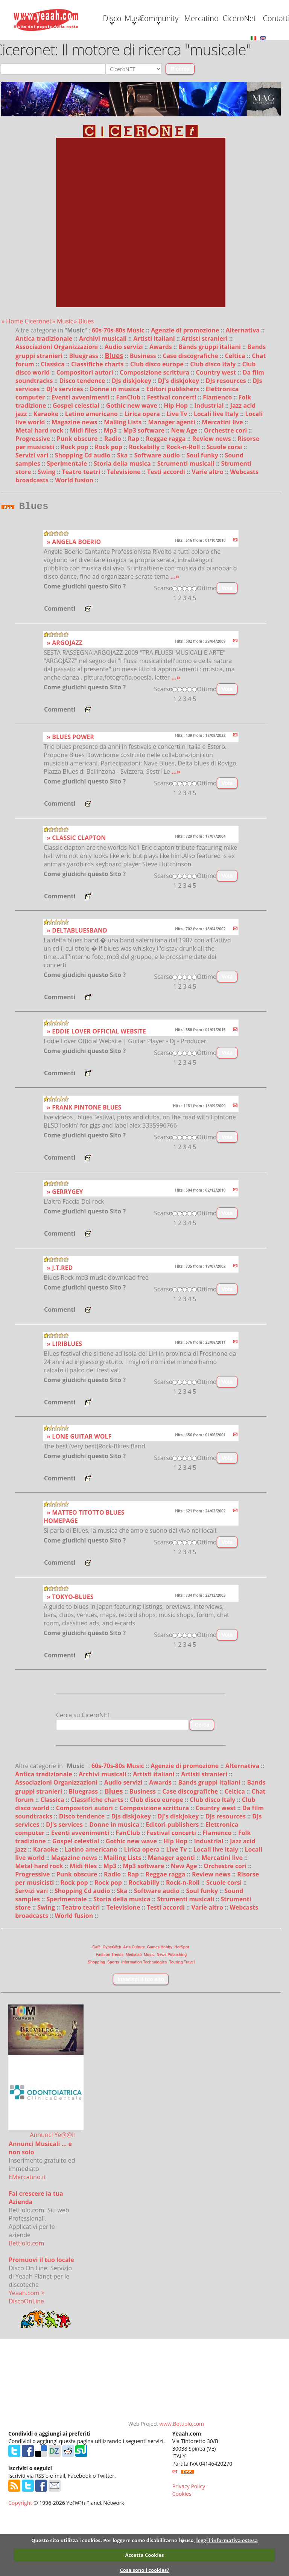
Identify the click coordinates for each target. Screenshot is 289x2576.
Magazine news (75, 481)
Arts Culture (134, 2009)
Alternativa (244, 390)
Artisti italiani (154, 398)
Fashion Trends (110, 2016)
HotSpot (182, 2009)
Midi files (84, 490)
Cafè (97, 2009)
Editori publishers (173, 448)
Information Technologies (144, 2024)
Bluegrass (84, 415)
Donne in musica (115, 448)
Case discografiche (191, 415)
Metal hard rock (40, 490)
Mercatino (187, 47)
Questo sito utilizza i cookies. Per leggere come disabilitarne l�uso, (113, 2540)
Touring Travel (182, 2024)
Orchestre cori (226, 490)
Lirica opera (142, 473)
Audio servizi (124, 406)
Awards (161, 406)
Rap (134, 498)
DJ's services (65, 448)
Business (144, 415)
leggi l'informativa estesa (227, 2540)
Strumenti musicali (186, 523)
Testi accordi (167, 531)
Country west (217, 432)
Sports (113, 2024)
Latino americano (92, 473)
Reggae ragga (166, 498)
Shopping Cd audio (83, 515)
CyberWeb (112, 2009)
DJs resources (227, 440)
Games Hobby (159, 2009)
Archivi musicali (103, 398)
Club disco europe (157, 423)
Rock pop (75, 506)
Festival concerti (172, 457)
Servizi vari (32, 515)
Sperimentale (67, 523)
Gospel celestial (77, 465)
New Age (185, 490)
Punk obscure (78, 498)
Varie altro (208, 531)
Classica (53, 423)
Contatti (35, 77)
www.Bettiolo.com (181, 2485)
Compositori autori (85, 432)
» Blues (84, 380)
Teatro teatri (82, 531)
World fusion (75, 539)
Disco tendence (83, 440)
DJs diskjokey (132, 440)
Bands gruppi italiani (210, 406)
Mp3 (111, 490)
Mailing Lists (123, 481)
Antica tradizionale (44, 398)
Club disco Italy (213, 423)
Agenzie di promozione (186, 390)
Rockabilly (145, 506)
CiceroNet (237, 47)
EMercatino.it (27, 2239)
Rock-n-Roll (184, 506)
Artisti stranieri (205, 398)
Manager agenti (172, 481)
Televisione (124, 531)
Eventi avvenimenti (81, 457)
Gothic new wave (132, 465)
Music (86, 48)
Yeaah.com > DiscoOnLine (26, 2358)
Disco (35, 48)
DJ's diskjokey (179, 440)
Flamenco (218, 457)
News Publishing (172, 2016)
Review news (212, 498)
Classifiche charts (98, 423)
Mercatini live (223, 481)
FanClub (129, 457)
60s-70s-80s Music (119, 390)
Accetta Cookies (144, 2555)
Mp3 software (144, 490)
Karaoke (46, 473)
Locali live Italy (217, 473)
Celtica (235, 415)
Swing (47, 531)
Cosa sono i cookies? (144, 2570)
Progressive (33, 498)
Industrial (209, 465)
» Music (62, 380)
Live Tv (177, 473)
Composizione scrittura (155, 432)
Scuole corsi (225, 506)
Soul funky (203, 515)
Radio (113, 498)
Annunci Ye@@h (53, 2196)
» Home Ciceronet (27, 380)
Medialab (134, 2016)
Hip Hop (176, 465)
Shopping (96, 2024)
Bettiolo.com (26, 2305)
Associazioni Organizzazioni (57, 406)
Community (136, 48)
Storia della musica (123, 523)
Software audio (157, 515)
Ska (123, 515)
